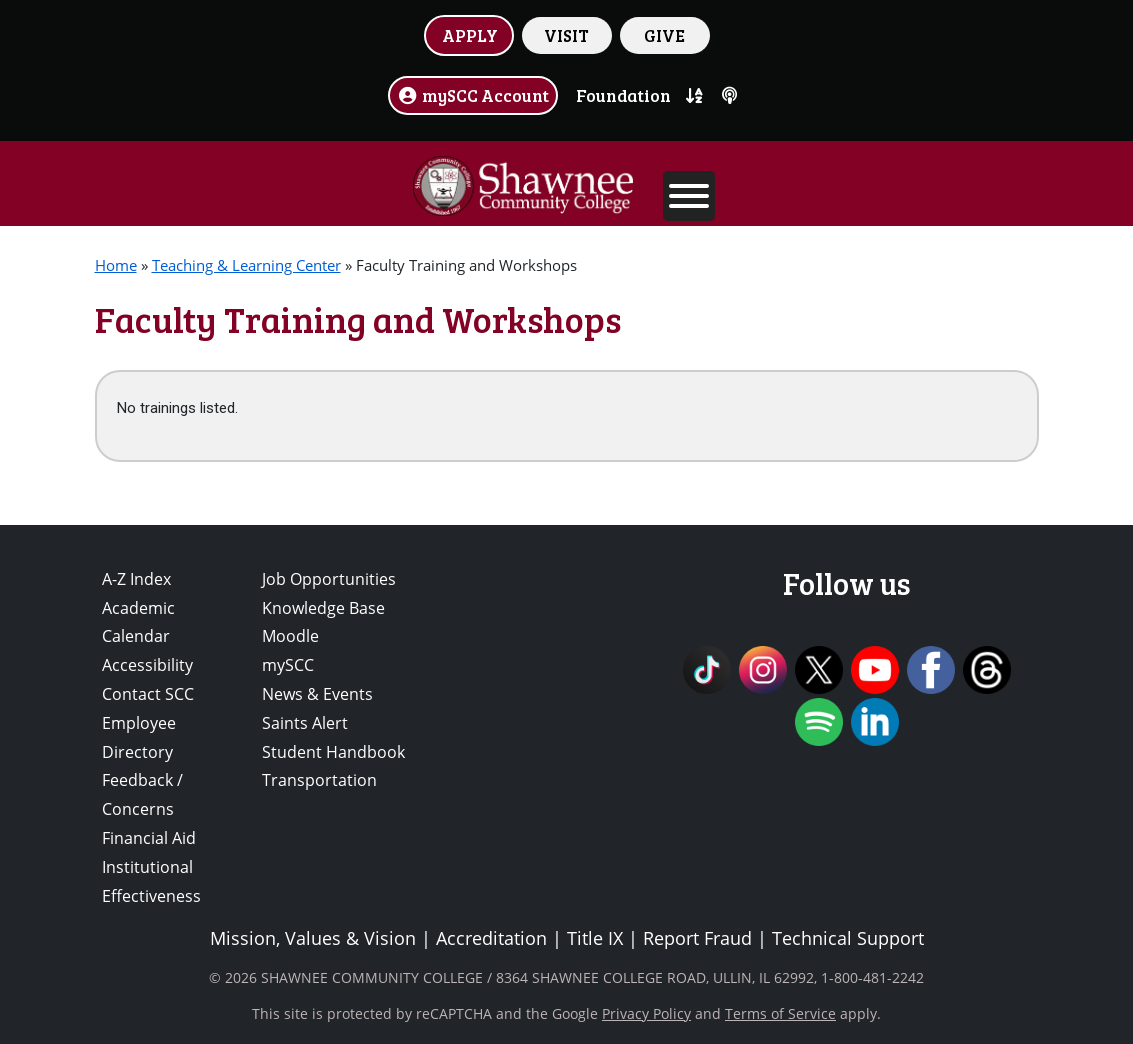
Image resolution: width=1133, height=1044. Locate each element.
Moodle (290, 636)
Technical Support (848, 938)
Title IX (595, 938)
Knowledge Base (323, 608)
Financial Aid (149, 838)
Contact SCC (148, 694)
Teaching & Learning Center (246, 265)
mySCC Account (473, 95)
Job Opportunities (329, 579)
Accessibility (147, 665)
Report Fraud (697, 938)
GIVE (664, 35)
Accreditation (491, 938)
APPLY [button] (470, 35)
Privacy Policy (646, 1013)
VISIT (566, 35)
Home (116, 265)
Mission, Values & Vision (313, 938)
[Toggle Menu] (689, 196)
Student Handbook (333, 752)
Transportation (319, 780)
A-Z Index (136, 579)
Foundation (623, 95)
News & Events (317, 694)
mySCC (288, 665)
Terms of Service (780, 1013)
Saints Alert (305, 723)
